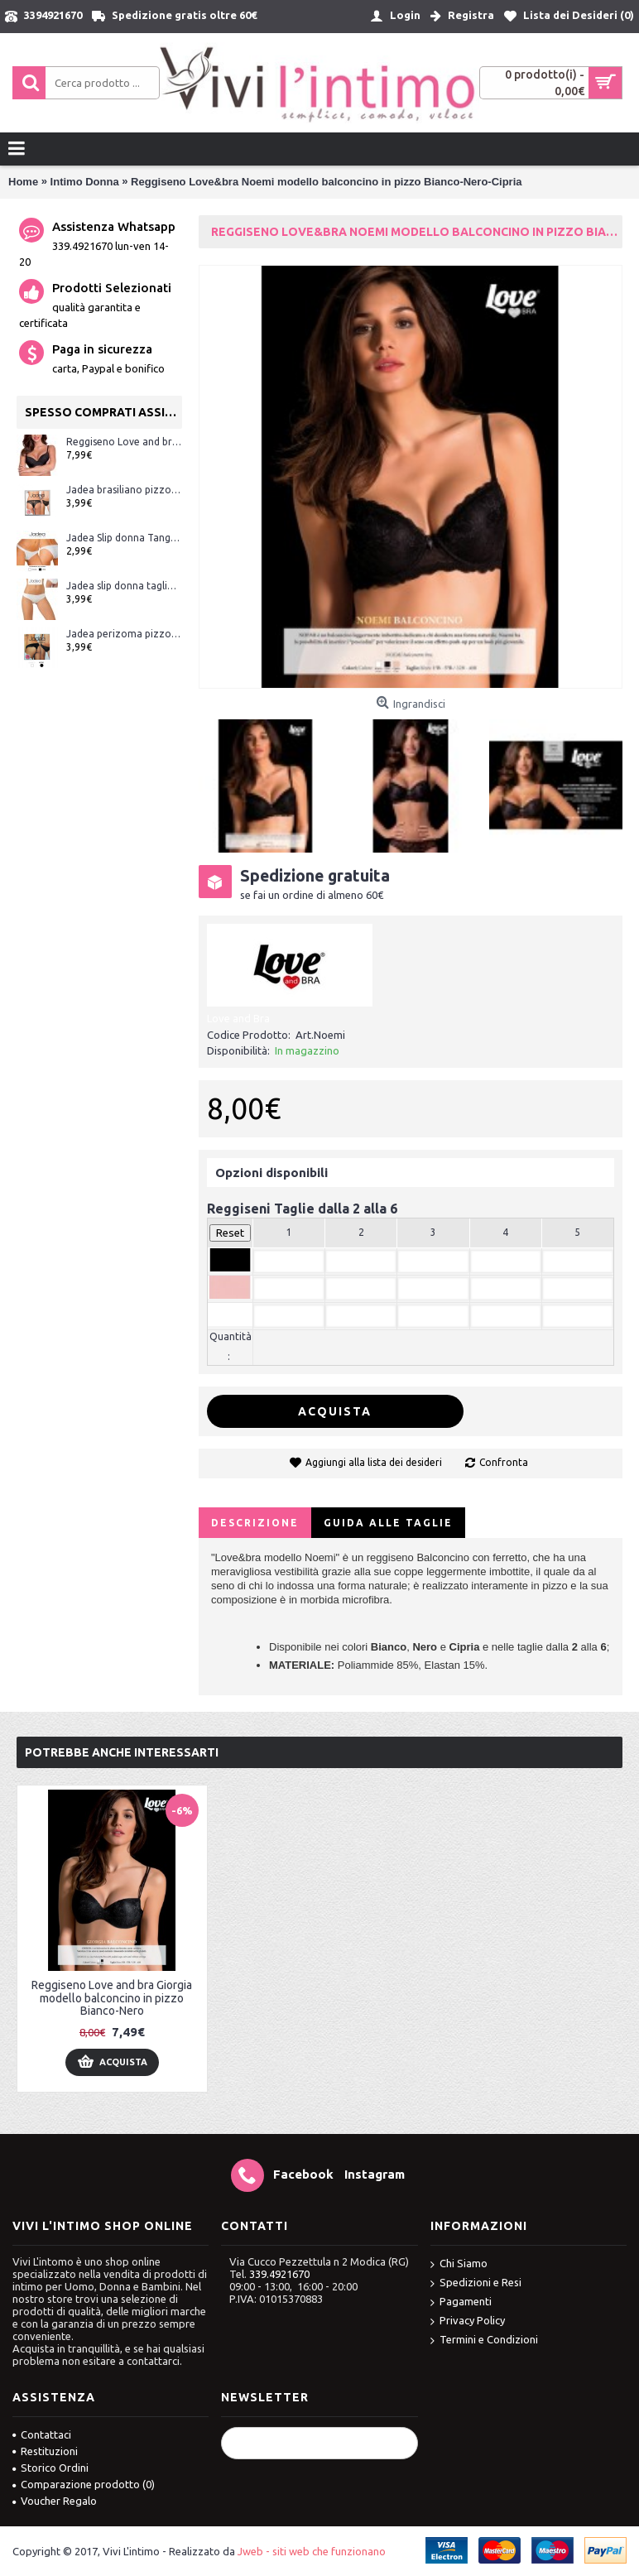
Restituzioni (45, 2451)
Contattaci (41, 2434)
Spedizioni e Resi (475, 2283)
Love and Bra (238, 1018)
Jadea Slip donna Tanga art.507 (124, 537)
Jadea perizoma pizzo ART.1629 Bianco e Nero (124, 633)
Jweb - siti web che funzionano (312, 2551)
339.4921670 (279, 2274)
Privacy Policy (467, 2321)
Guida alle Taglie (388, 1522)
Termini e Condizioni (484, 2340)
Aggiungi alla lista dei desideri (373, 1462)
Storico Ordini (50, 2467)
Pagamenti (461, 2302)
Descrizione (255, 1522)
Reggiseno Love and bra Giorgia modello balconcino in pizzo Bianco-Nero (111, 1997)
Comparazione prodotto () (83, 2484)
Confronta (503, 1462)
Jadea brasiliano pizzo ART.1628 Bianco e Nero (124, 489)
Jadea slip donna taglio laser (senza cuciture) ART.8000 (124, 585)
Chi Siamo (459, 2264)
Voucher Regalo (54, 2500)
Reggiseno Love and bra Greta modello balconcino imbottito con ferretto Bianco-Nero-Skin (124, 441)
